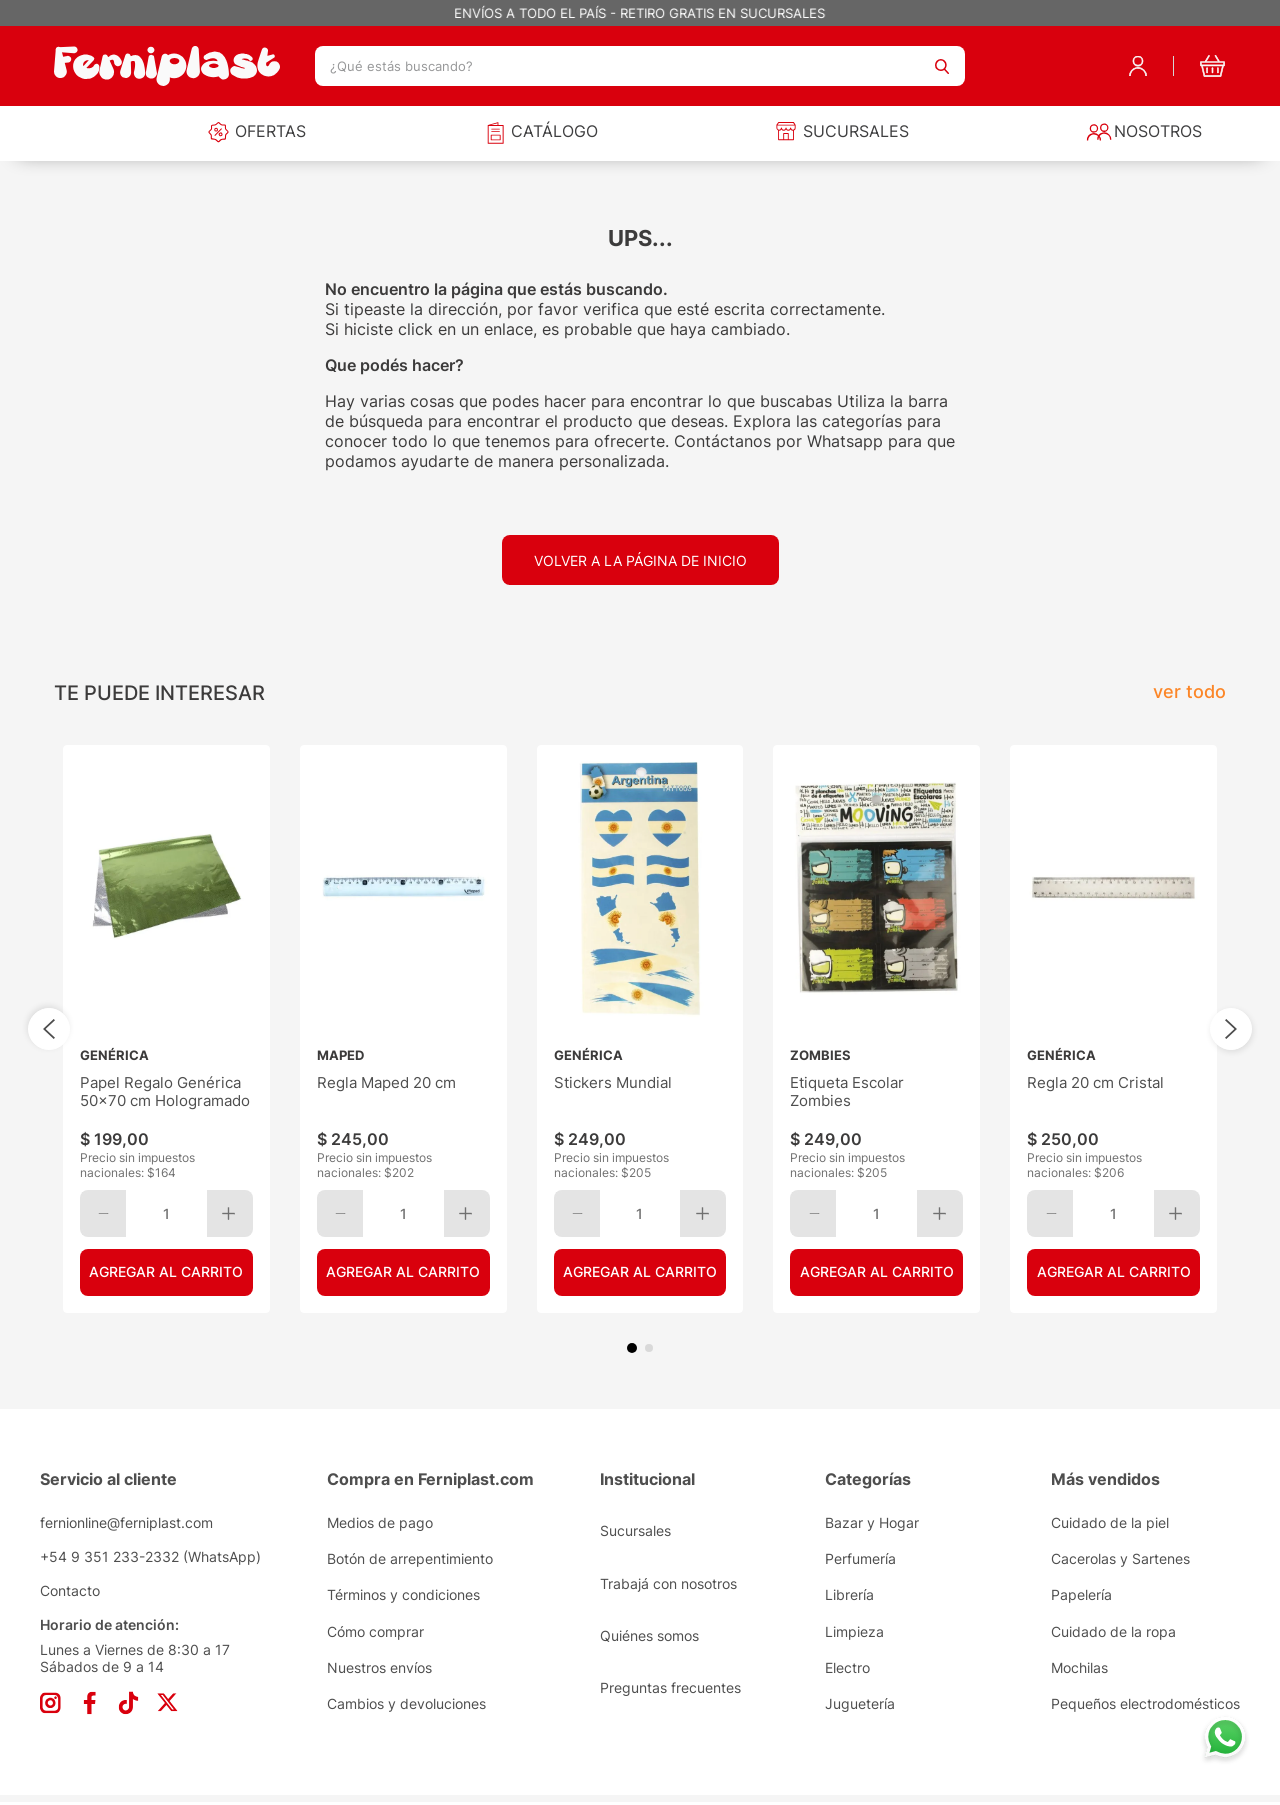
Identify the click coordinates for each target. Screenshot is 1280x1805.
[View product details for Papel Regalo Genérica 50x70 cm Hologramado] (166, 1029)
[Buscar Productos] (942, 66)
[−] (103, 1213)
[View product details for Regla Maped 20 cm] (403, 1029)
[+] (230, 1213)
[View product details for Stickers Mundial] (640, 1029)
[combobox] (640, 66)
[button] (632, 1348)
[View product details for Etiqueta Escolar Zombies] (876, 1029)
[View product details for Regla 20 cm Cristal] (1113, 1029)
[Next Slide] (1231, 1029)
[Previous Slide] (49, 1029)
